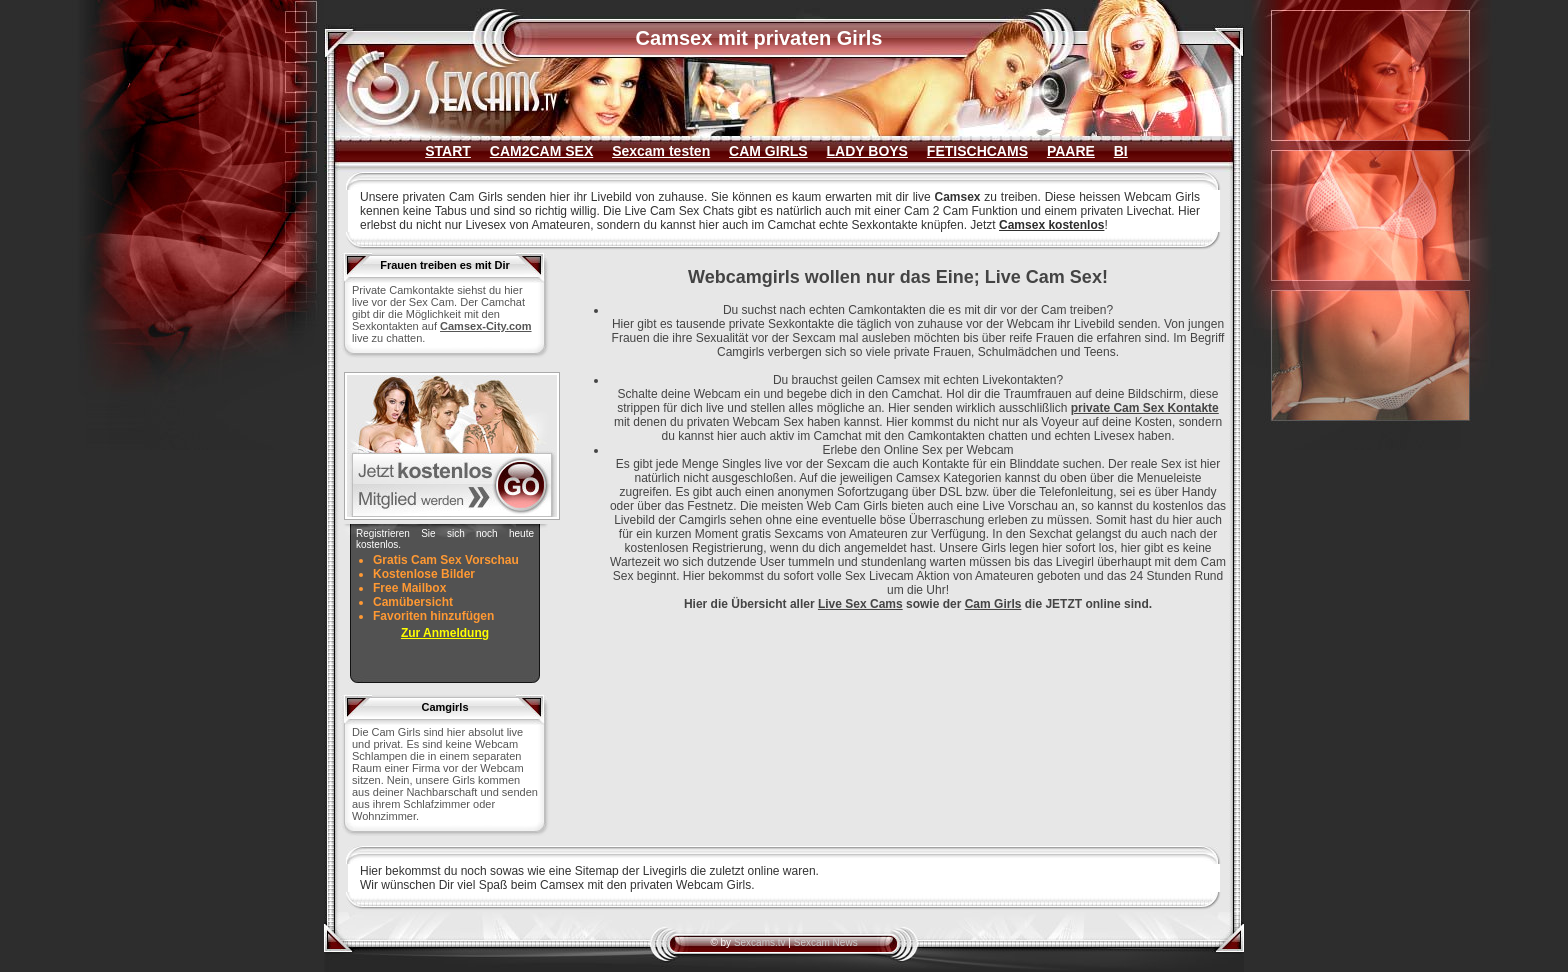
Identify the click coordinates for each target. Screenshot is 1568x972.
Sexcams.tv (760, 942)
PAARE (1071, 151)
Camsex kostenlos (1051, 225)
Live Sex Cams (860, 604)
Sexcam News (826, 942)
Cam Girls (993, 604)
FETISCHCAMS (977, 151)
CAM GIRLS (768, 151)
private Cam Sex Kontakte (1145, 408)
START (448, 151)
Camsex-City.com (486, 326)
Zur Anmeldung (445, 633)
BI (1121, 151)
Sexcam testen (661, 151)
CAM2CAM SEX (541, 151)
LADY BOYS (867, 151)
